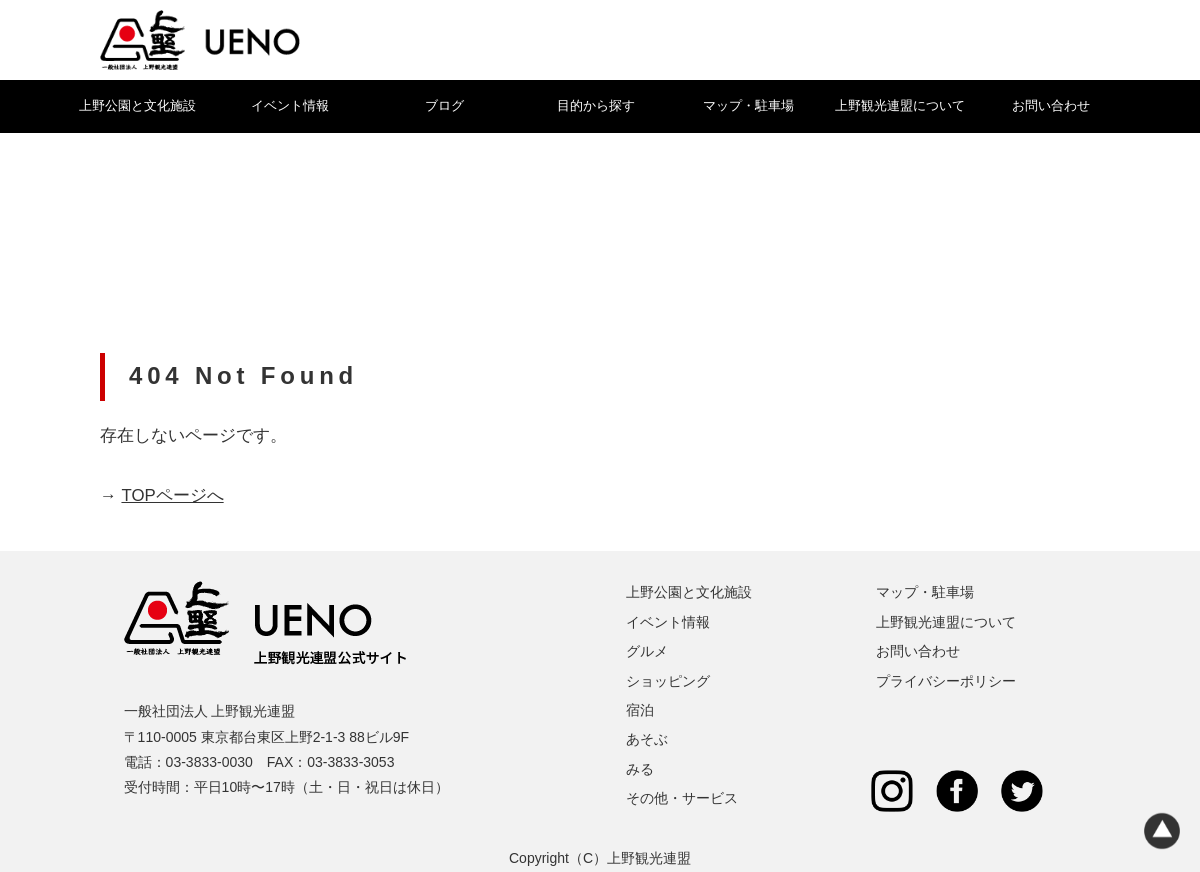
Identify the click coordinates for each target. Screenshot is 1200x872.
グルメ (647, 651)
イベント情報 (290, 105)
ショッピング (668, 681)
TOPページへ (172, 495)
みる (640, 769)
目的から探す (596, 105)
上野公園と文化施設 (137, 105)
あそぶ (647, 739)
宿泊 (640, 710)
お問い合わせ (1051, 105)
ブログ (444, 105)
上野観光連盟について (900, 105)
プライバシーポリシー (946, 681)
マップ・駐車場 (748, 105)
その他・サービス (682, 798)
